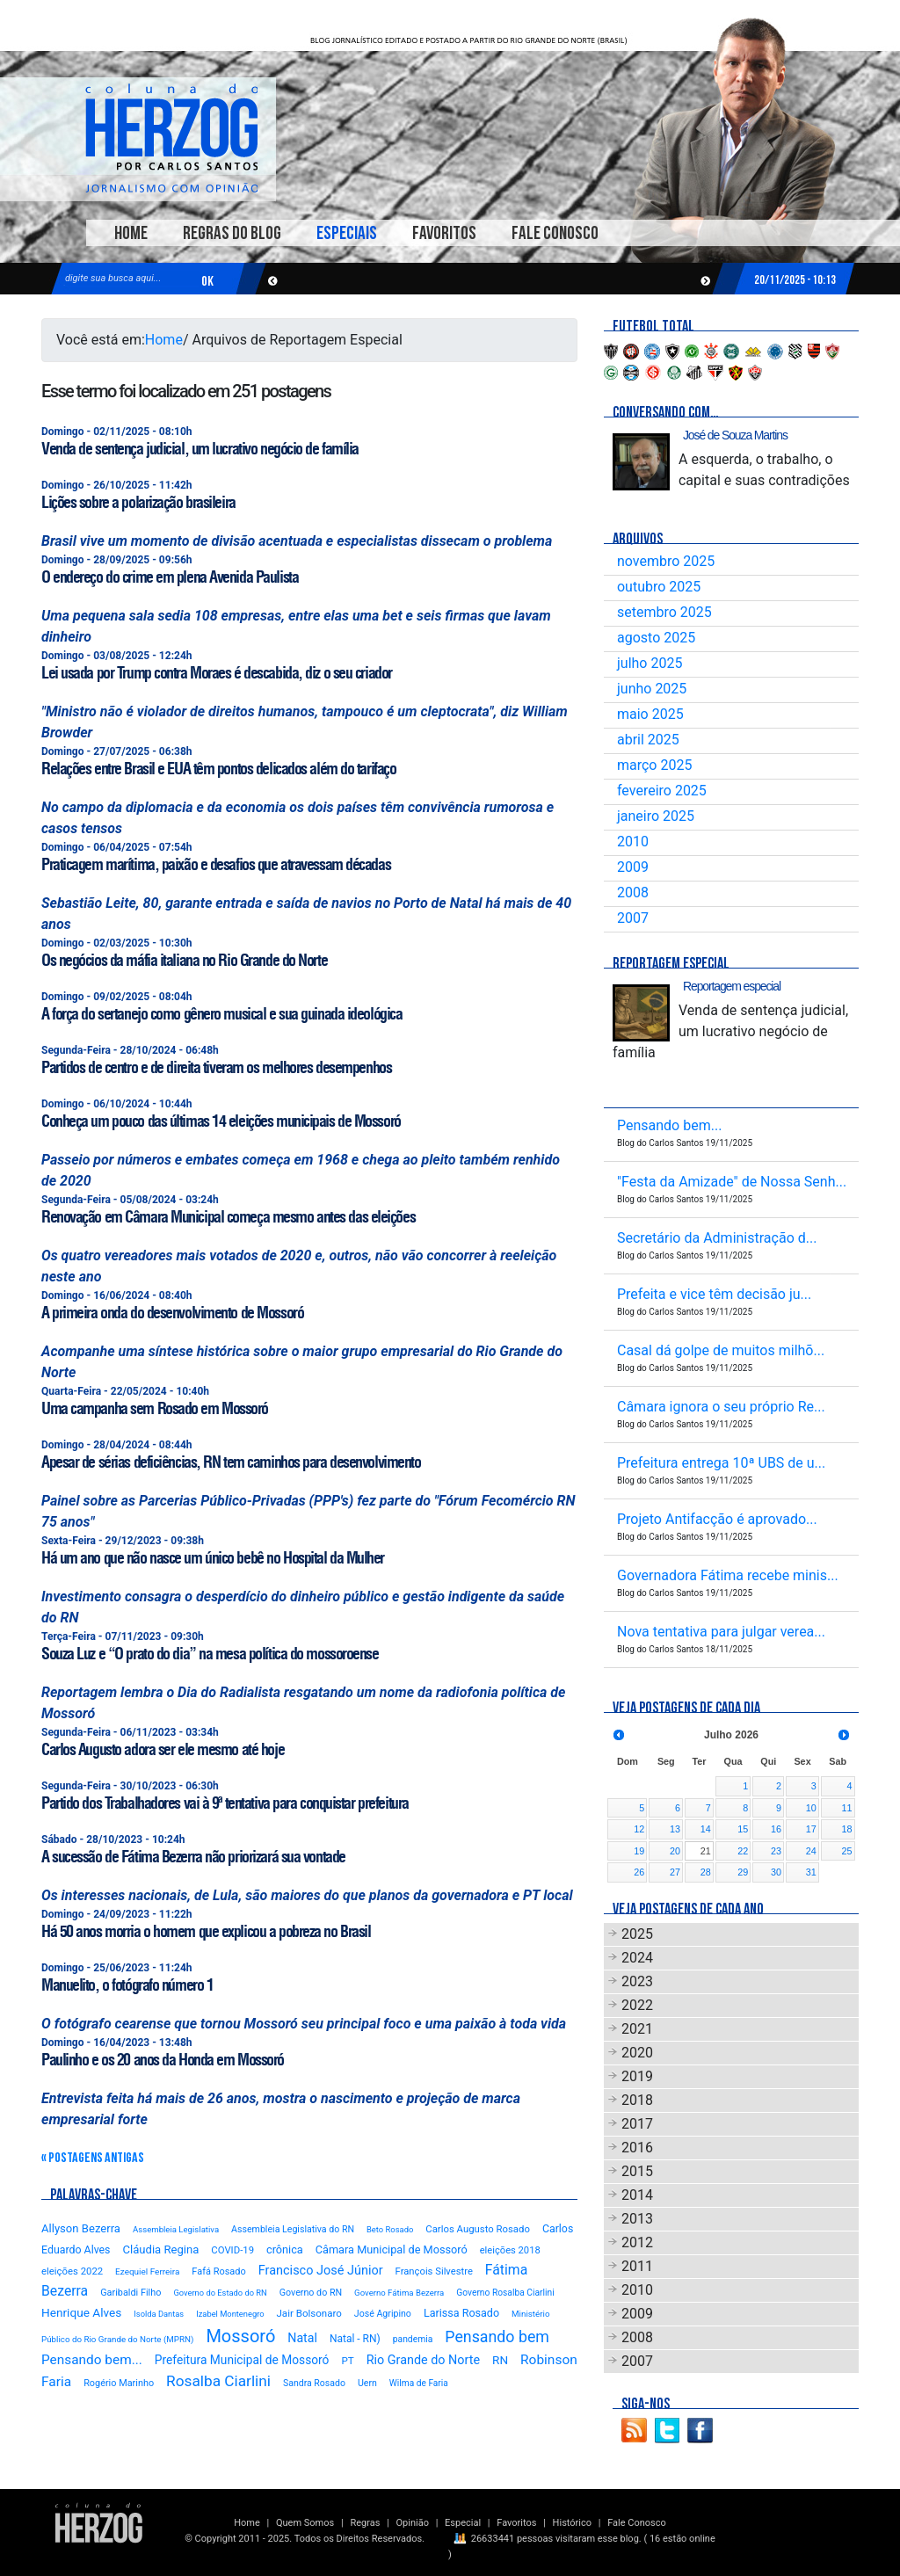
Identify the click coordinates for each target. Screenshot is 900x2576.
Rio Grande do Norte (423, 2360)
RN (500, 2360)
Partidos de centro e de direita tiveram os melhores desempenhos (216, 1067)
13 (675, 1829)
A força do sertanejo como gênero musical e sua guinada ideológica (221, 1014)
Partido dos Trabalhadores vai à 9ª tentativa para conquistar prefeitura (225, 1803)
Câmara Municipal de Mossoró (392, 2249)
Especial (463, 2523)
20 (675, 1851)
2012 (637, 2242)
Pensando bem (497, 2336)
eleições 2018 (510, 2250)
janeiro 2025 (655, 816)
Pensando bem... (91, 2360)
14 (705, 1829)
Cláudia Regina (160, 2249)
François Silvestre (434, 2271)
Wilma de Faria (418, 2383)
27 (675, 1872)
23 (776, 1851)
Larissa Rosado (461, 2312)
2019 (637, 2076)
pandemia (413, 2339)
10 (811, 1808)
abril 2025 (648, 739)
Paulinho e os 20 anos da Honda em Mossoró (162, 2060)
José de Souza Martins (735, 435)
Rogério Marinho (118, 2383)
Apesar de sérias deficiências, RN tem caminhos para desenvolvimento (231, 1462)
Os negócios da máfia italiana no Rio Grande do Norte (184, 960)
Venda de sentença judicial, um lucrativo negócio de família (200, 449)
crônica (284, 2249)
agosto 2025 (656, 637)
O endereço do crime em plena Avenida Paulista (169, 577)
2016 (637, 2147)
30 (776, 1872)
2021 (637, 2029)
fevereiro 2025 (662, 790)
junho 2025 (651, 688)
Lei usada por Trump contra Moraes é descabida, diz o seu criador (216, 673)
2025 (637, 1934)
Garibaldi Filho (130, 2292)
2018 (637, 2100)
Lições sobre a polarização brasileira (138, 502)
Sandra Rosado (314, 2383)
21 (705, 1851)
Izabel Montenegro (230, 2313)
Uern (367, 2383)
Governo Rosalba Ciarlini (505, 2292)
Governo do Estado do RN (219, 2292)
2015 (637, 2171)
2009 (633, 867)
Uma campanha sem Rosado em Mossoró (154, 1408)
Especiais (346, 233)
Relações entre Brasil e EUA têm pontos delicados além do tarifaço (218, 768)
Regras (365, 2523)
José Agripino (382, 2313)
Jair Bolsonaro (309, 2313)
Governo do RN (310, 2292)
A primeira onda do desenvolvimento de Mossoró (172, 1313)
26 (639, 1872)
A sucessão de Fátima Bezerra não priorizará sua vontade (193, 1857)
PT (347, 2361)
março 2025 (654, 765)
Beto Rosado (390, 2229)
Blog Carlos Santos (171, 137)
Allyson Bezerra (80, 2228)
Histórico (572, 2523)
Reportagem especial (731, 986)
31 (811, 1872)
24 (811, 1851)
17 (811, 1829)
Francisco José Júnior (320, 2270)
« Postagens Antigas (92, 2158)
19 (639, 1851)
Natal (302, 2338)
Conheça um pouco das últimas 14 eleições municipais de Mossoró (221, 1121)
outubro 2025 (658, 586)
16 (776, 1829)
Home (131, 233)
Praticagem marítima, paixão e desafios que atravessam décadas (215, 864)
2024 (637, 1957)
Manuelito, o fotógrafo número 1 (127, 1985)
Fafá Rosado (218, 2271)
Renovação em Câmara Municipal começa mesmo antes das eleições (228, 1217)
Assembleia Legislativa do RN (292, 2229)
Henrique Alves (81, 2312)
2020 (637, 2052)
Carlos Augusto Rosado (477, 2229)
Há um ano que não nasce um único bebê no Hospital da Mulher (212, 1558)
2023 (637, 1981)
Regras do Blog (232, 233)
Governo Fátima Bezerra (399, 2292)
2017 (637, 2123)
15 (742, 1829)
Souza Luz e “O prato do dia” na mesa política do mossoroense (210, 1654)
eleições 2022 (72, 2271)
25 (846, 1851)
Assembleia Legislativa (176, 2229)
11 (846, 1808)
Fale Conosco (555, 233)
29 (742, 1872)
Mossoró (240, 2336)
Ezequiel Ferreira (147, 2271)
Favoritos (444, 233)
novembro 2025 (666, 561)
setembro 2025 (664, 612)
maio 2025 (650, 714)
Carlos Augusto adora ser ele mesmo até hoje (162, 1749)
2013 (637, 2218)
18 (846, 1829)
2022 (637, 2005)
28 (705, 1872)
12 (639, 1829)
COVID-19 (232, 2250)
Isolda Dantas (159, 2313)
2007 (633, 918)
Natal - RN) (355, 2339)
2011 (637, 2266)
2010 (633, 841)
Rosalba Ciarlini (218, 2381)
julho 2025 (649, 663)
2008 (633, 892)
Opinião (412, 2523)
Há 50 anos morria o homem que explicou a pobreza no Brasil (205, 1931)
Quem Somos (305, 2523)
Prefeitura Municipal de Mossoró (242, 2360)
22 (742, 1851)
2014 (637, 2195)
